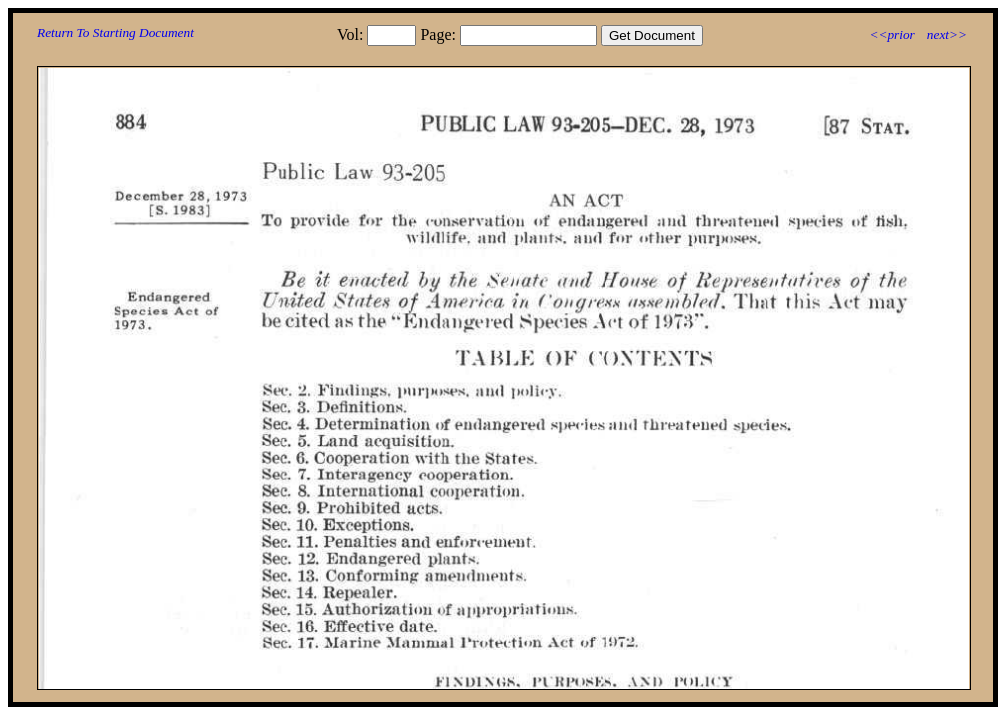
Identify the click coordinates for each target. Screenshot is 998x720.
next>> (947, 34)
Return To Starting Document (115, 32)
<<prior (891, 34)
